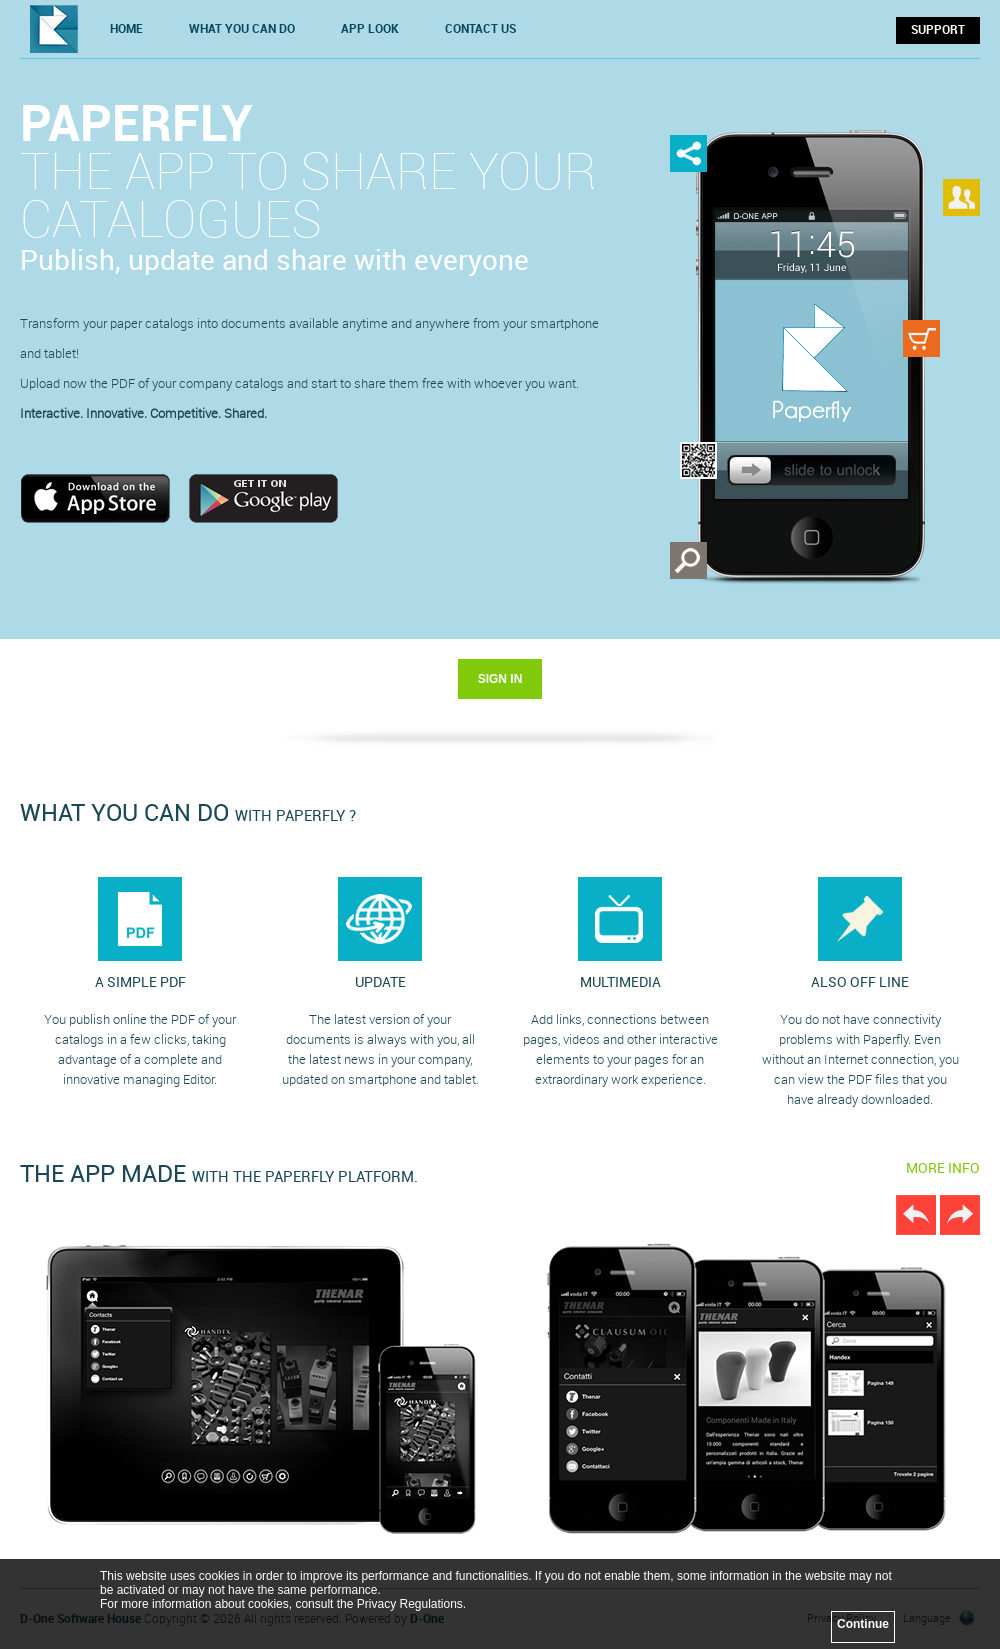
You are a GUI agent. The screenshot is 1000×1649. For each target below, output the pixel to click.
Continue (863, 1624)
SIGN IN (500, 679)
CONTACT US (480, 29)
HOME (126, 29)
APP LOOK (370, 29)
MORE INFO (943, 1168)
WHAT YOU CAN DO (242, 29)
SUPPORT (938, 30)
